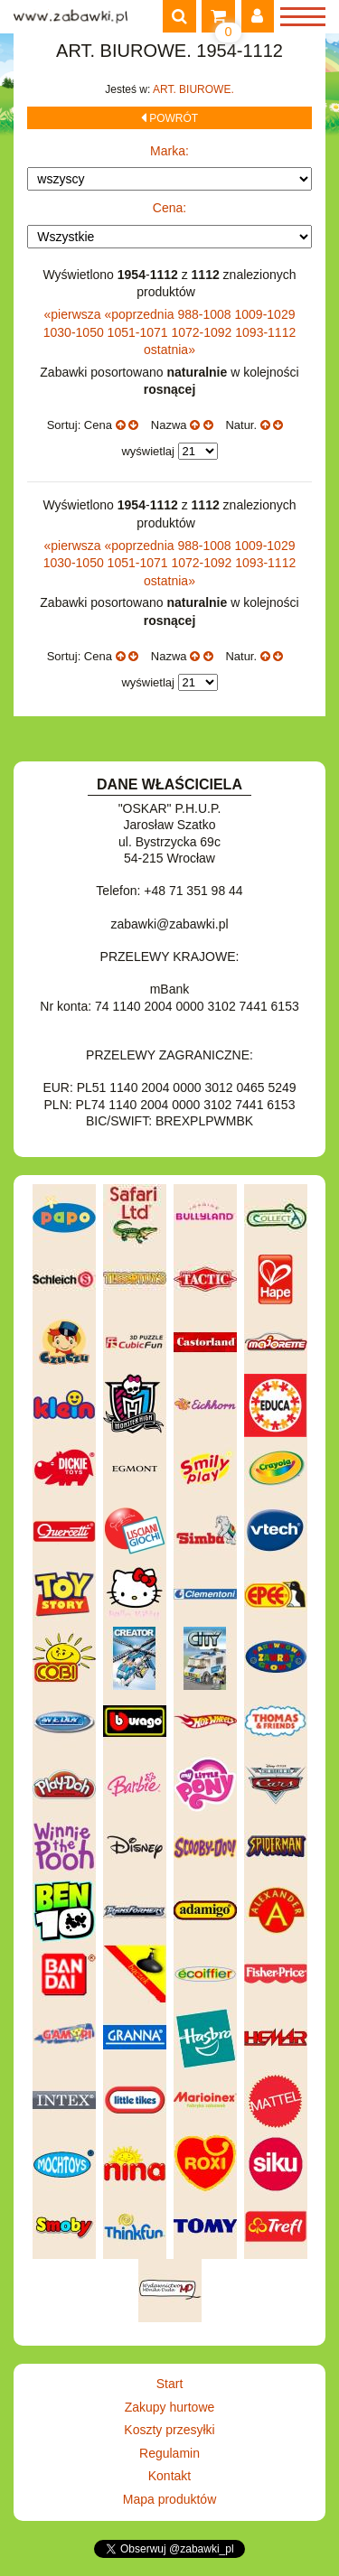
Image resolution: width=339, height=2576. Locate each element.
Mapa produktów (170, 2499)
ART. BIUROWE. (193, 89)
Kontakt (169, 2476)
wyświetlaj (147, 451)
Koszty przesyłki (169, 2429)
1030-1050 (75, 332)
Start (170, 2383)
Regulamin (169, 2453)
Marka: (169, 151)
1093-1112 (265, 332)
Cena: (169, 208)
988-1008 (205, 314)
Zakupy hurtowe (170, 2407)
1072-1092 (203, 332)
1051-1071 (140, 332)
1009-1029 (265, 314)
